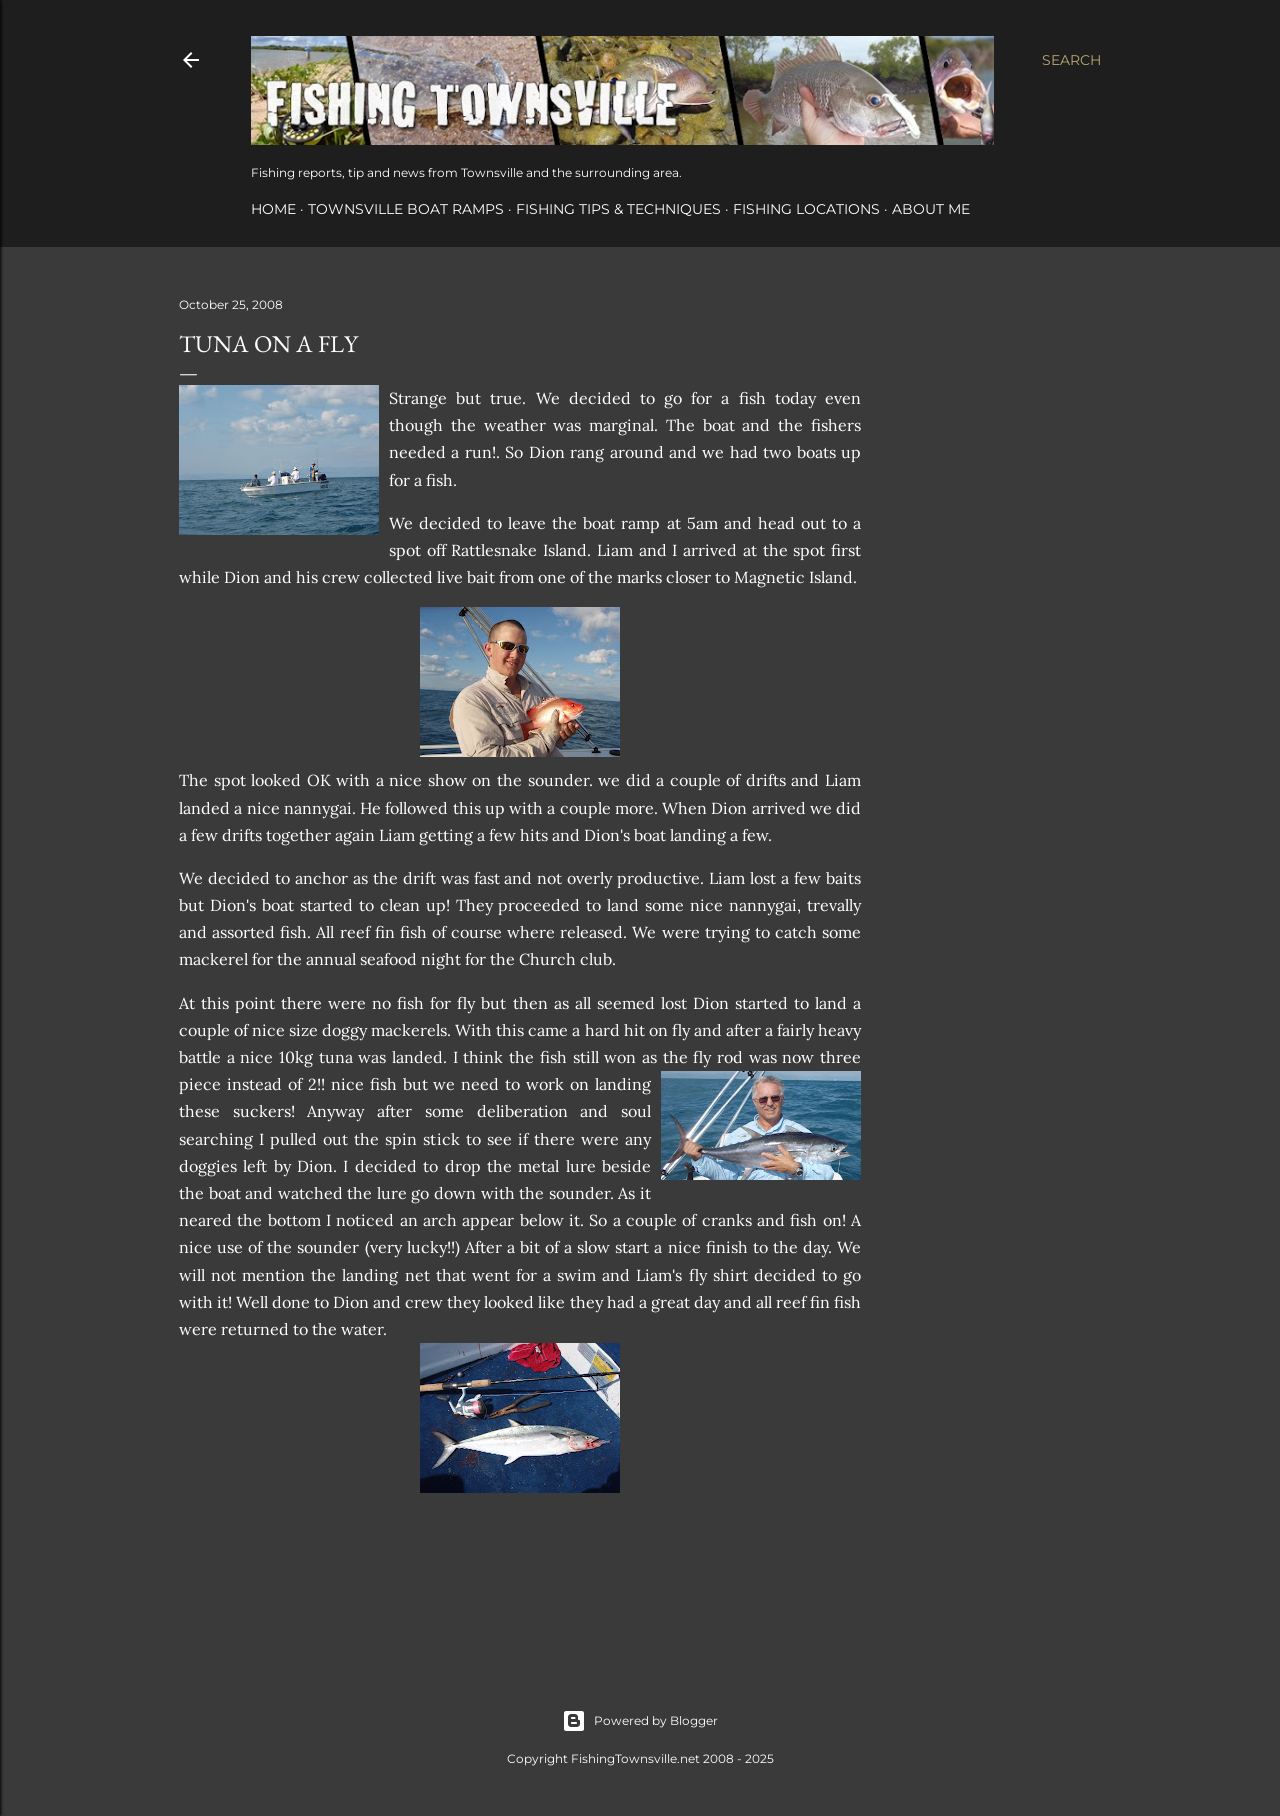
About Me (931, 209)
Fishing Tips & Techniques (618, 209)
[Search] (1071, 60)
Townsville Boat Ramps (406, 209)
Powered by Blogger (640, 1721)
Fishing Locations (806, 209)
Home (273, 209)
